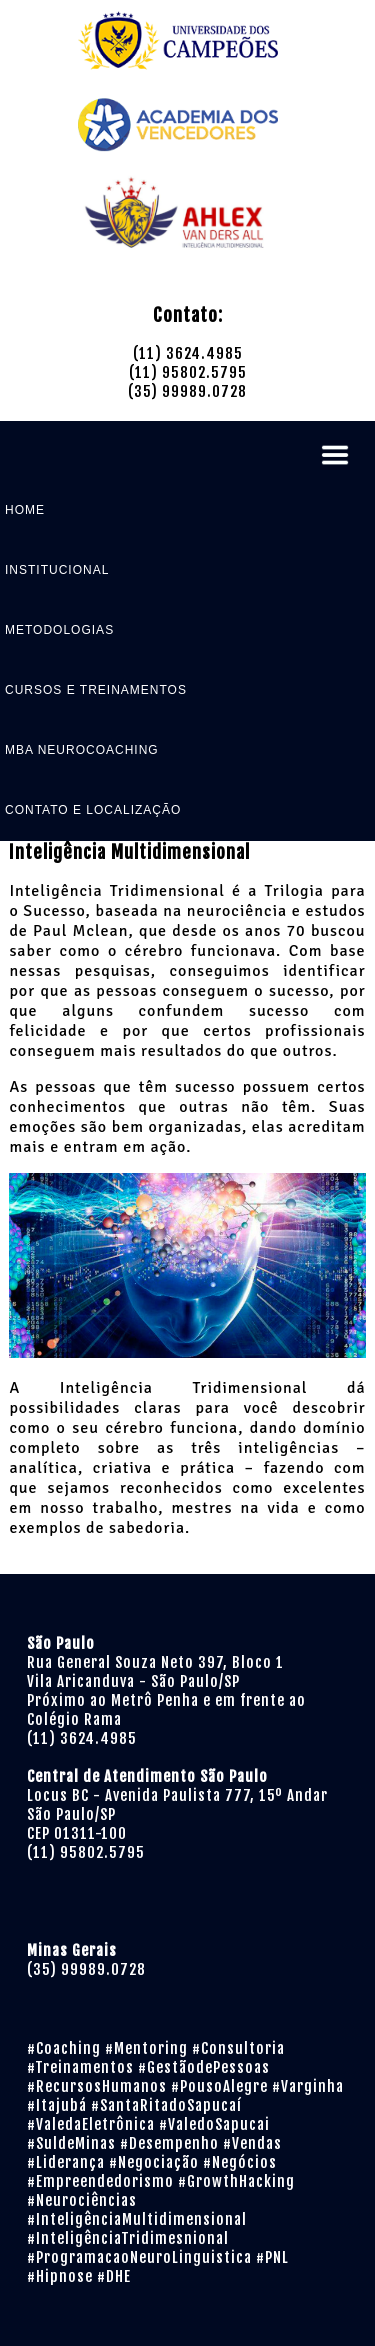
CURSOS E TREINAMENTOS (96, 690)
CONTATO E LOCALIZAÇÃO (93, 810)
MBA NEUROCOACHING (82, 750)
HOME (25, 510)
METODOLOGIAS (59, 630)
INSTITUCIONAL (57, 570)
